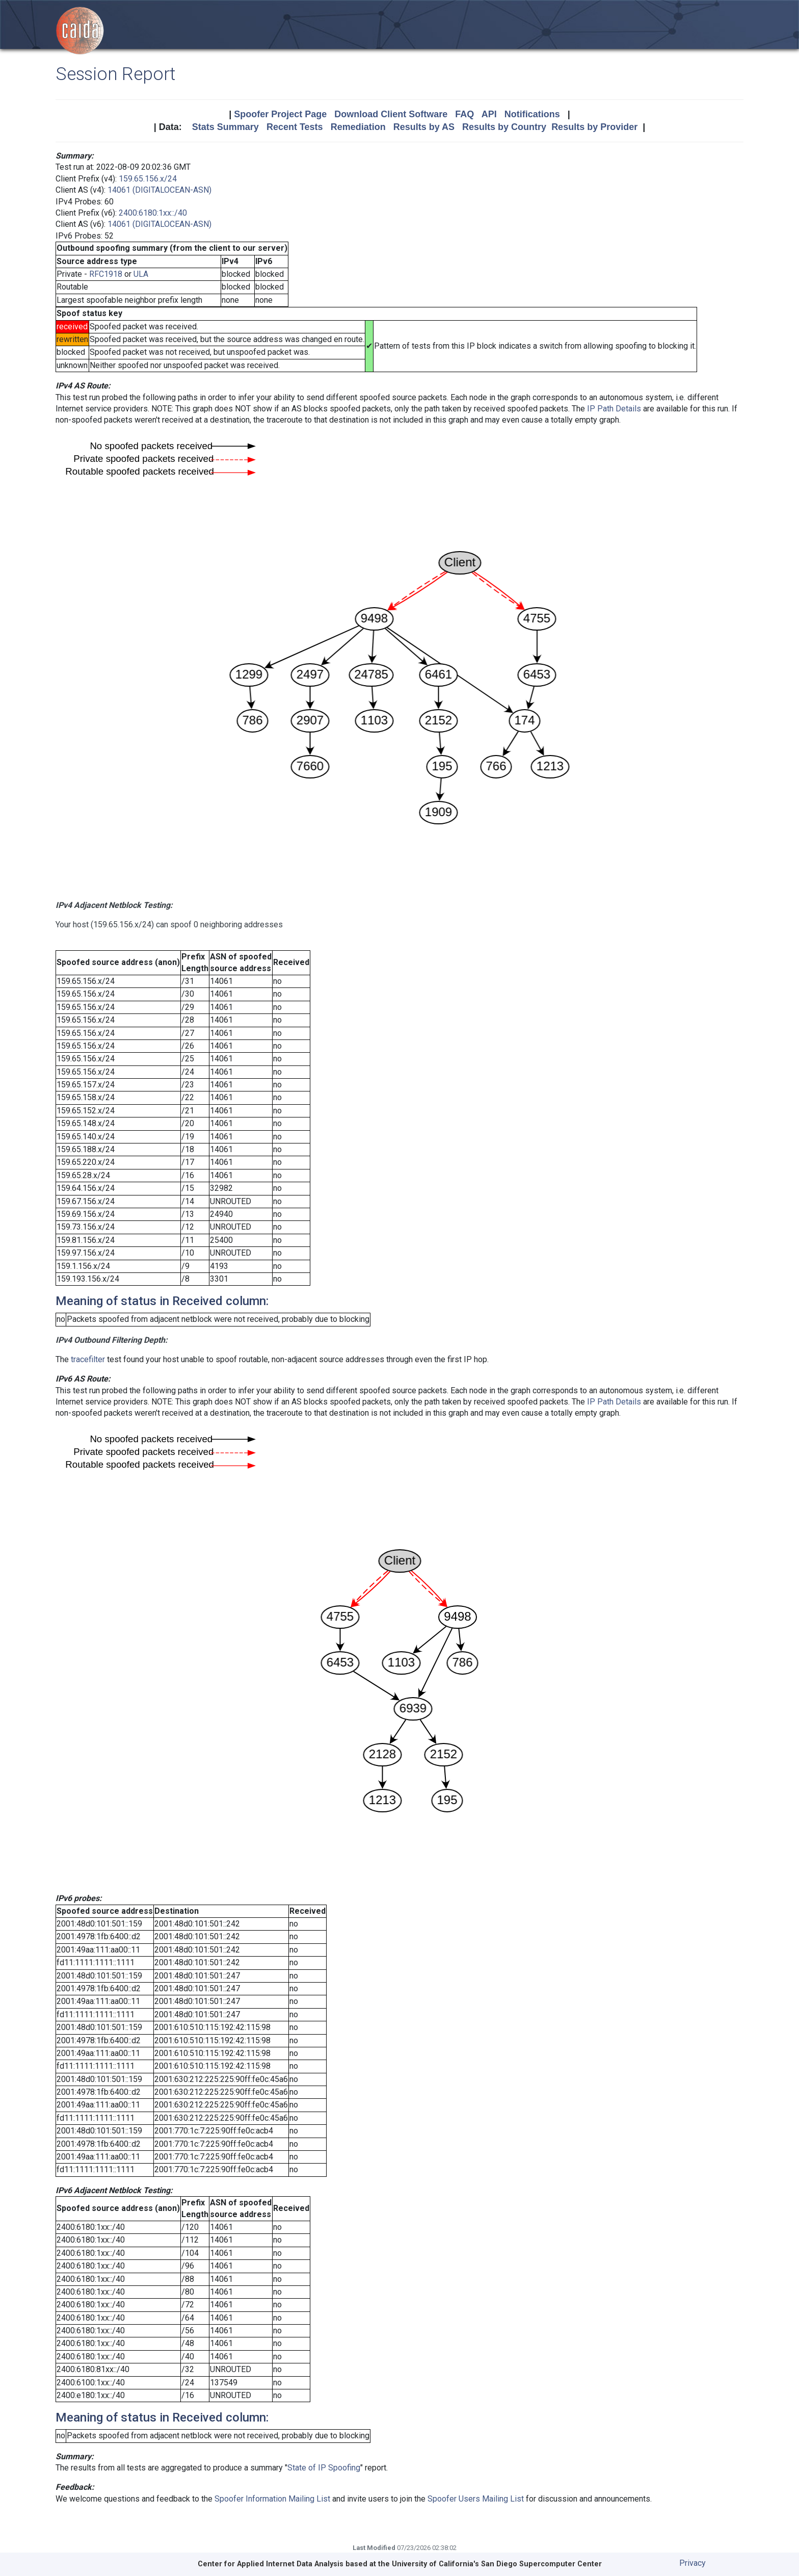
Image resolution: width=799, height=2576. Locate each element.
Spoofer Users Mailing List (476, 2499)
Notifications (532, 114)
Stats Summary (225, 127)
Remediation (358, 127)
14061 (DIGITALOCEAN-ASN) (159, 190)
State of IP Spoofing (323, 2468)
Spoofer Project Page (280, 114)
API (489, 114)
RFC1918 (105, 274)
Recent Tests (295, 127)
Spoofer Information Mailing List (272, 2499)
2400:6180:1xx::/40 (153, 213)
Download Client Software (390, 114)
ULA (141, 274)
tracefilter (88, 1359)
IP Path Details (614, 408)
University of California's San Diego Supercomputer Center (497, 2564)
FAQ (464, 114)
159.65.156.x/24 (148, 179)
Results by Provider (594, 127)
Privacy (692, 2563)
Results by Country (504, 127)
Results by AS (424, 127)
